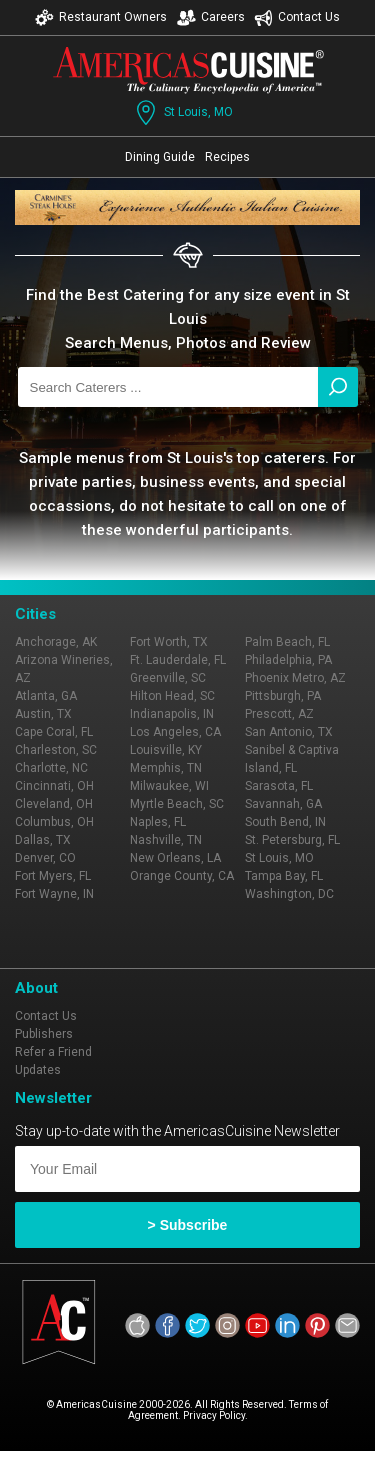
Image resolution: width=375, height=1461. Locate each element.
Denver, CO (45, 858)
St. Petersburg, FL (292, 840)
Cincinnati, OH (54, 786)
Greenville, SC (168, 678)
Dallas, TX (43, 840)
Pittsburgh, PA (283, 696)
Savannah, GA (283, 804)
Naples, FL (158, 822)
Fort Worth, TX (169, 642)
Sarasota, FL (279, 786)
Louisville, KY (166, 750)
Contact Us (297, 17)
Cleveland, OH (54, 804)
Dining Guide (160, 157)
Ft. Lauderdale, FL (178, 660)
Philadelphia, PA (288, 660)
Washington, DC (289, 894)
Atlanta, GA (46, 696)
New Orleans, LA (175, 858)
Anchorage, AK (56, 642)
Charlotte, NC (51, 768)
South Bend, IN (285, 822)
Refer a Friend (53, 1052)
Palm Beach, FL (287, 642)
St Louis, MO (182, 112)
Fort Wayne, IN (54, 894)
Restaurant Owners (101, 17)
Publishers (44, 1034)
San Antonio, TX (289, 732)
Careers (211, 17)
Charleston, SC (56, 750)
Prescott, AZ (279, 714)
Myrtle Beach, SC (177, 804)
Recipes (227, 157)
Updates (38, 1070)
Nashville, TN (166, 840)
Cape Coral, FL (54, 732)
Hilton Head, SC (172, 696)
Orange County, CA (182, 876)
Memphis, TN (166, 768)
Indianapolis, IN (172, 714)
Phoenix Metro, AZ (295, 678)
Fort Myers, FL (53, 876)
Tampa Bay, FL (284, 876)
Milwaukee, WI (169, 786)
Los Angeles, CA (175, 732)
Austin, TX (43, 714)
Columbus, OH (54, 822)
